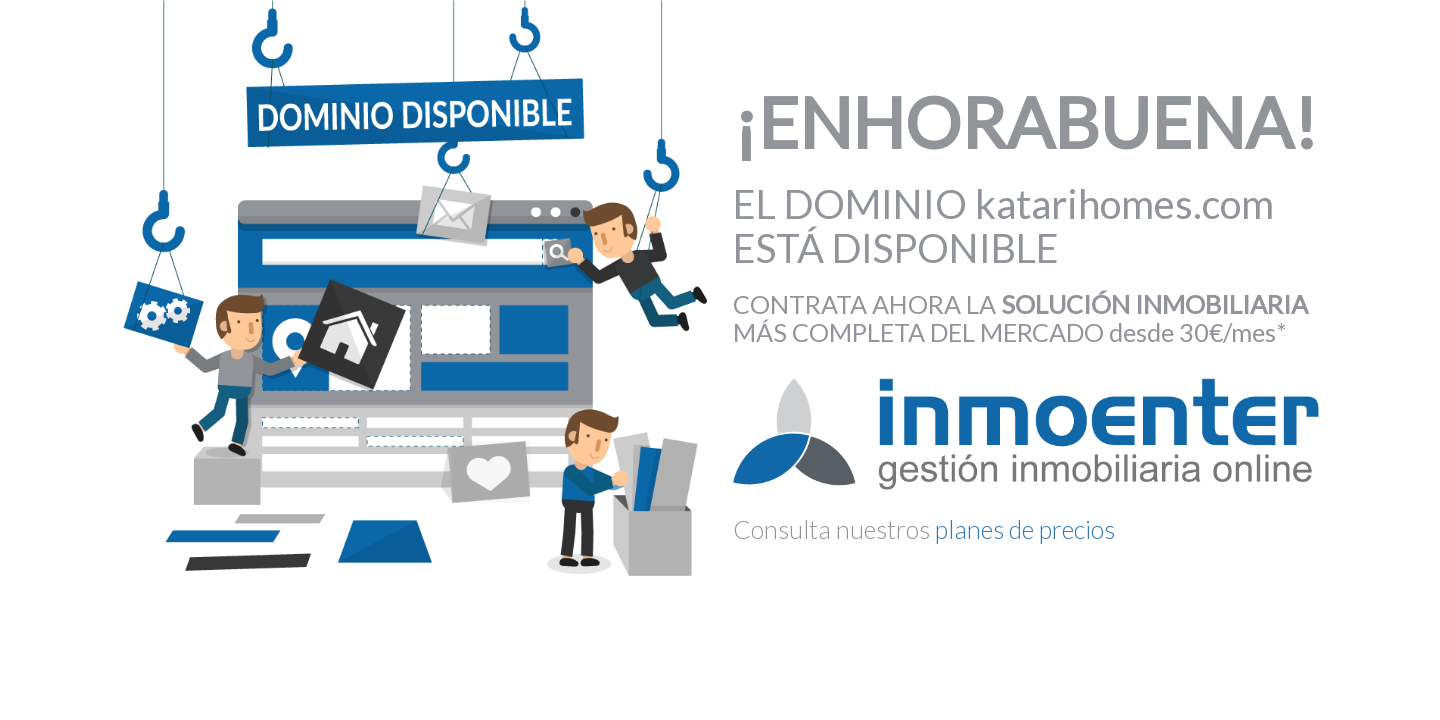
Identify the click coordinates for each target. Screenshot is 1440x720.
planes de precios (1025, 529)
